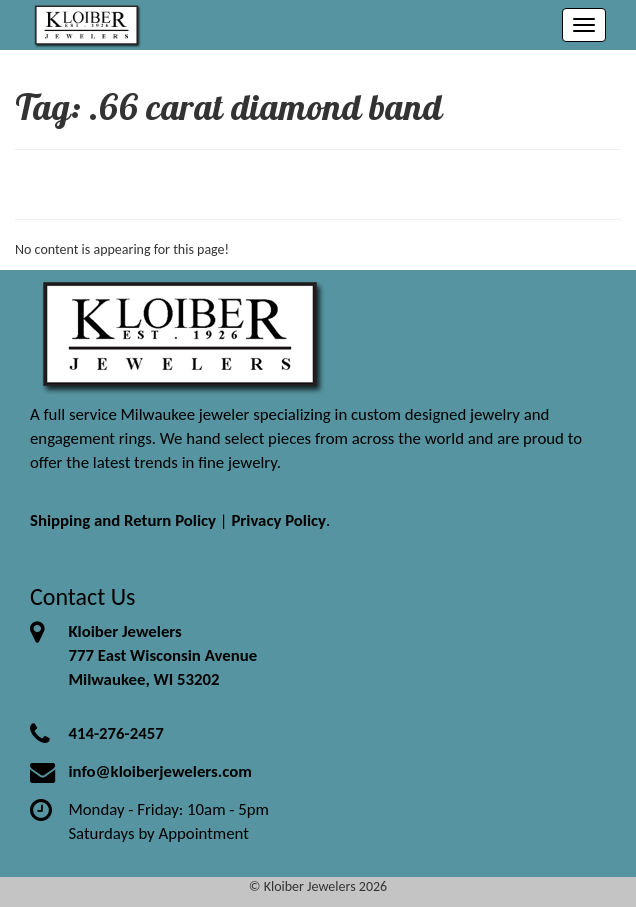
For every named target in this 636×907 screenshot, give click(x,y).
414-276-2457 (115, 733)
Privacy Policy (278, 520)
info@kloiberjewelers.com (160, 771)
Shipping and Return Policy (123, 520)
